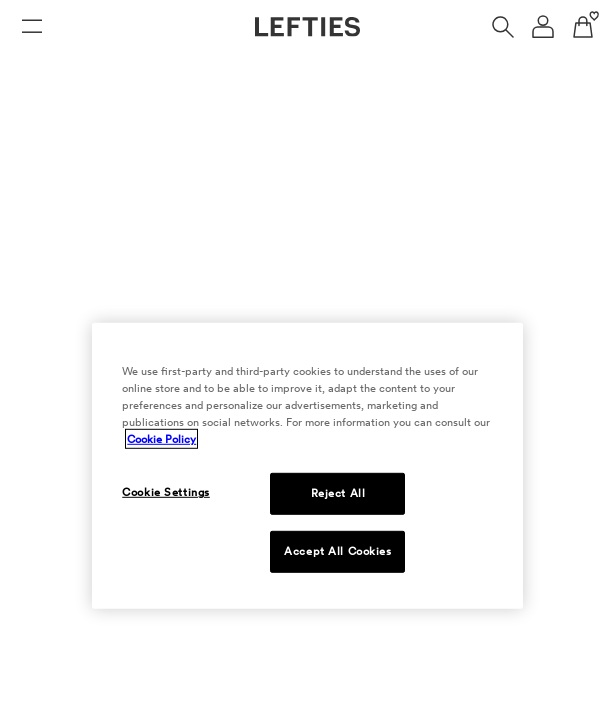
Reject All (338, 493)
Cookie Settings (166, 492)
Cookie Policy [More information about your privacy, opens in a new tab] (161, 439)
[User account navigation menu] (543, 27)
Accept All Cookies (337, 551)
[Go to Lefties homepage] (307, 27)
